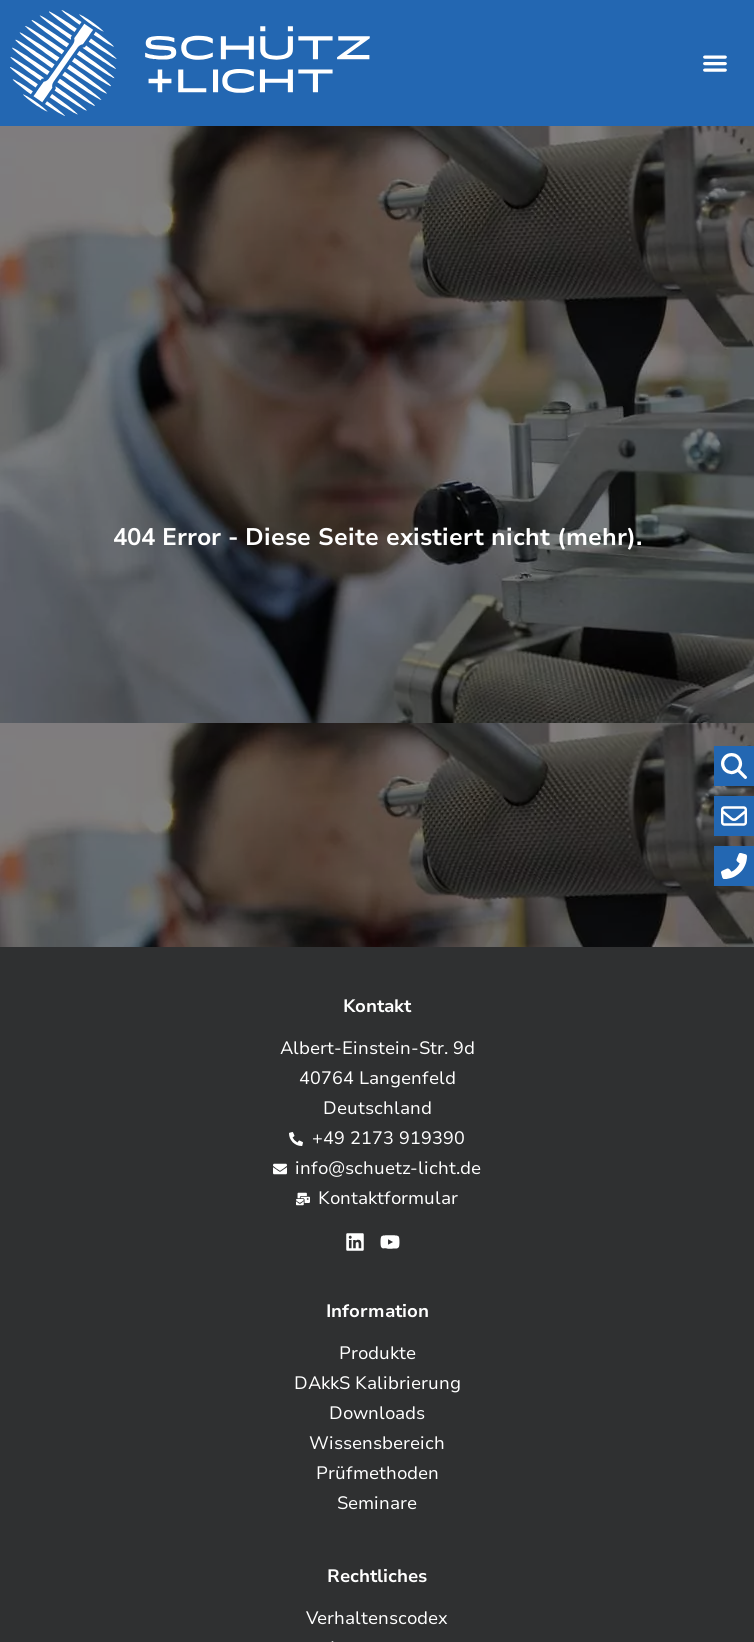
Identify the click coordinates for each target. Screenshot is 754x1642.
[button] (714, 63)
